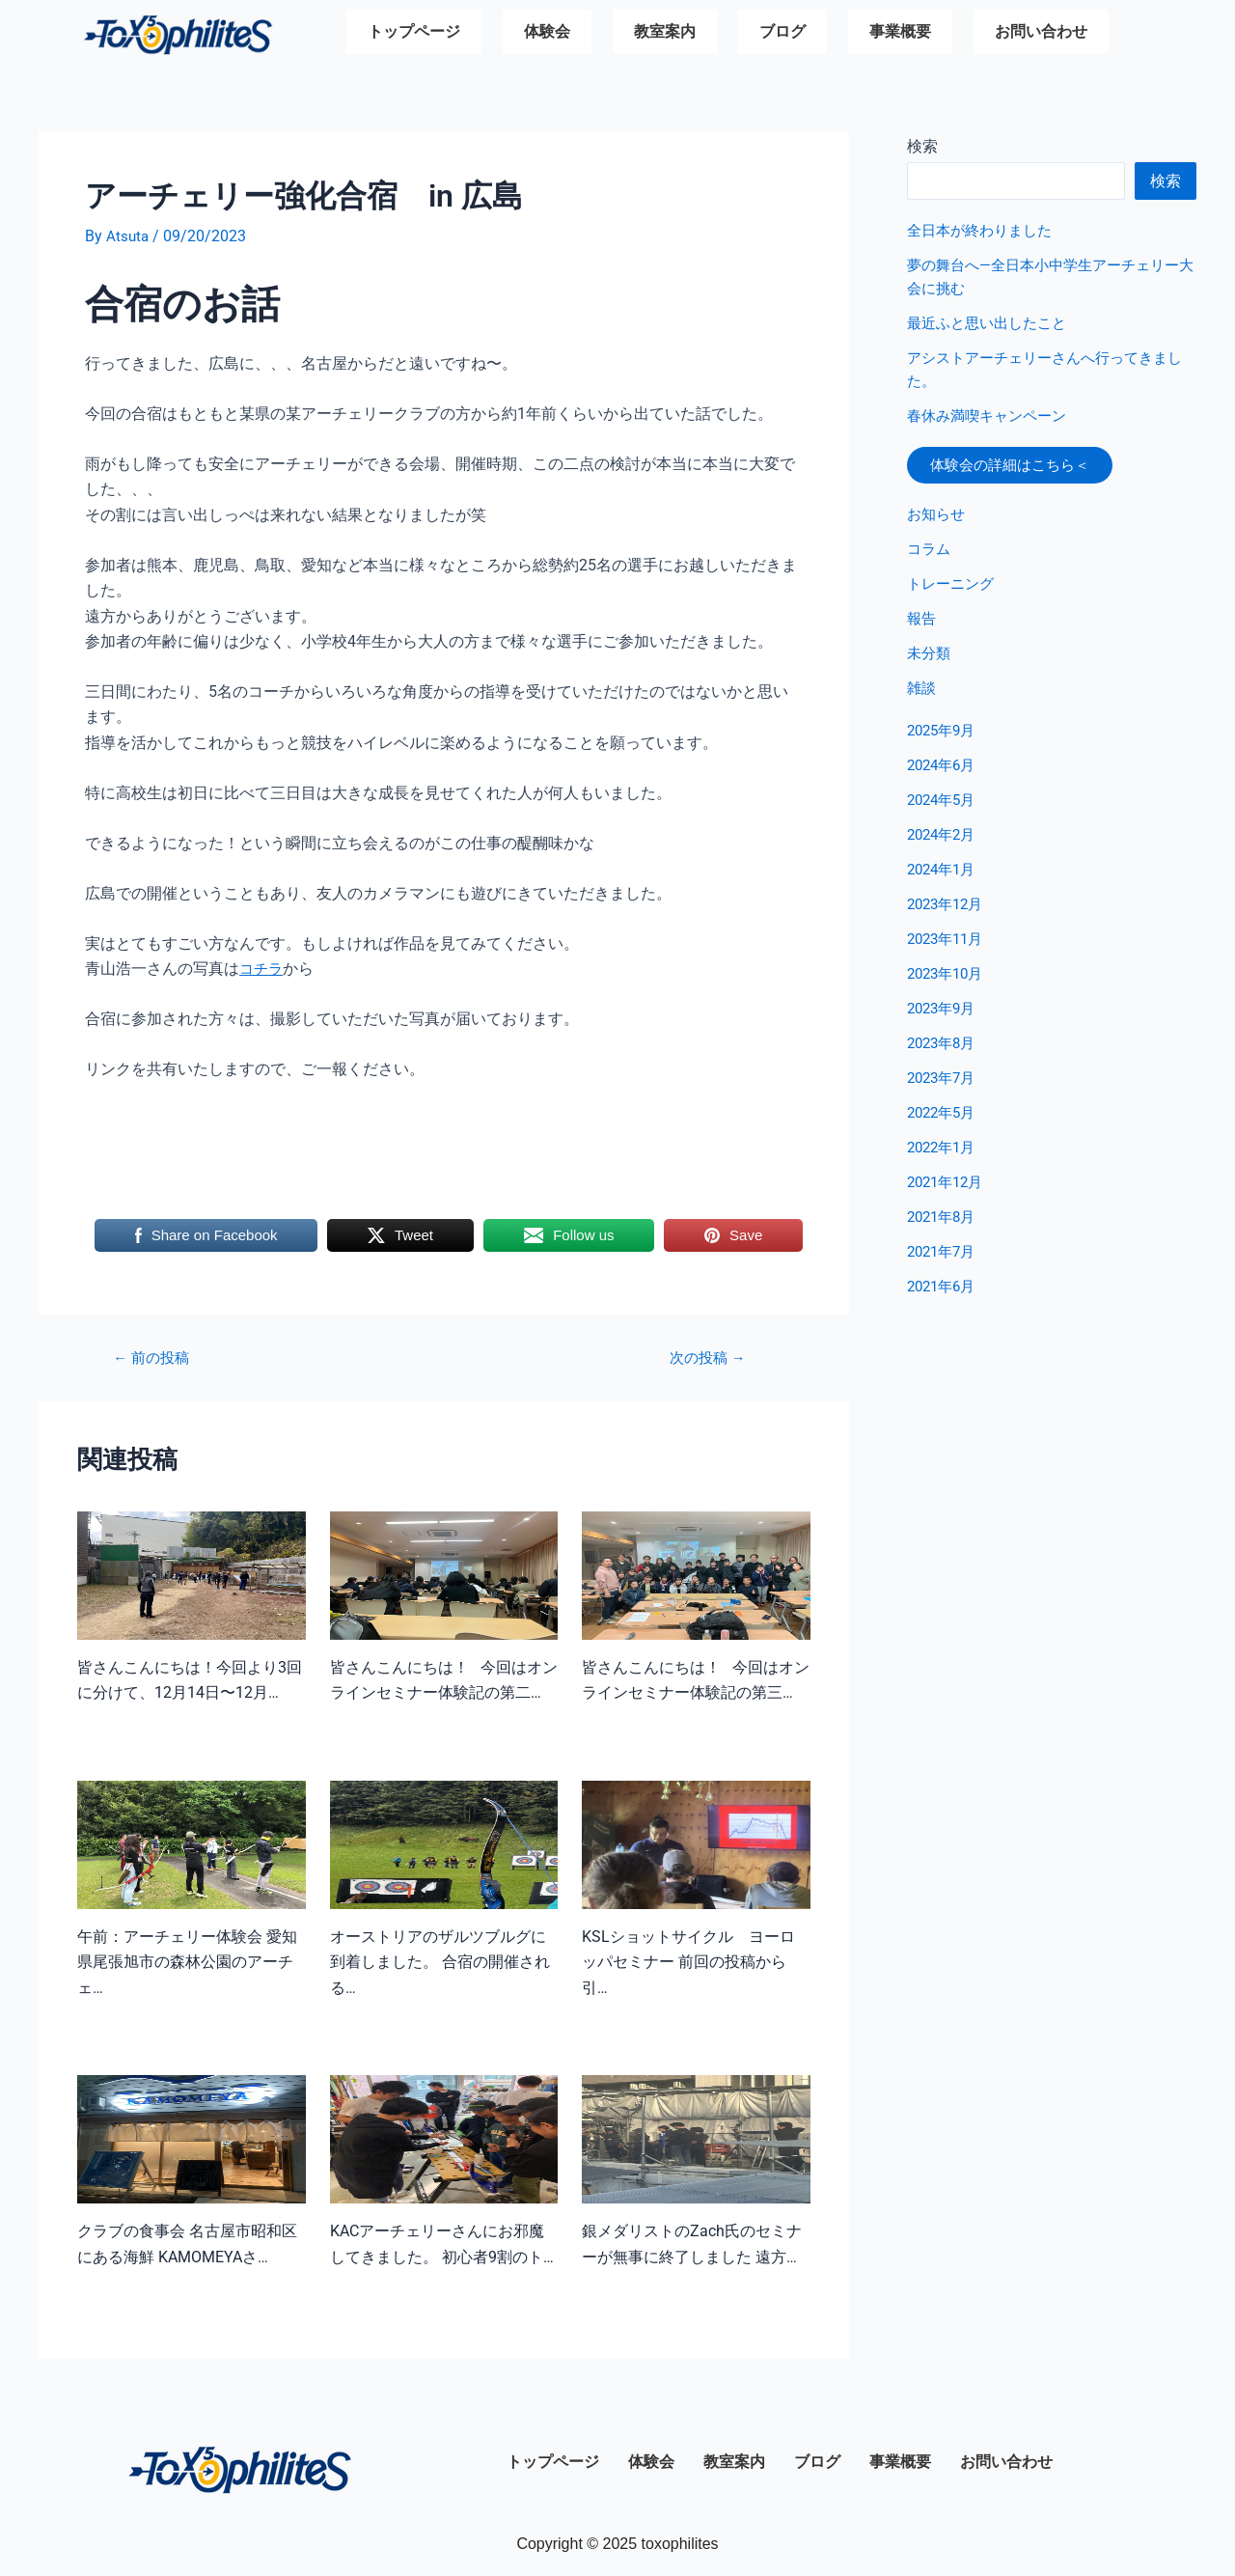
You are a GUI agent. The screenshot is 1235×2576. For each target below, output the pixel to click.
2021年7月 (944, 1259)
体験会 (547, 34)
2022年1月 (944, 1155)
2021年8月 (944, 1224)
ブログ (782, 34)
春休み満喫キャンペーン (992, 415)
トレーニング (953, 591)
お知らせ (938, 521)
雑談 (922, 695)
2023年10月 (948, 981)
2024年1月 (944, 877)
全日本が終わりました (984, 230)
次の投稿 (707, 1358)
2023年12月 (948, 911)
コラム (930, 556)
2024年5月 (944, 807)
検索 (922, 146)
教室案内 (665, 34)
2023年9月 (944, 1016)
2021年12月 (948, 1189)
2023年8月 (944, 1050)
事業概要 (900, 34)
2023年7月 (944, 1085)
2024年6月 (944, 772)
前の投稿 (155, 1358)
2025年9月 (944, 738)
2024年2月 (944, 842)
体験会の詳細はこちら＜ (1021, 468)
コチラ (262, 968)
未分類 (930, 660)
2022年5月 (944, 1120)
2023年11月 (948, 946)
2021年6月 (944, 1294)
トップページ (414, 34)
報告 (922, 626)
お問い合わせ (1041, 34)
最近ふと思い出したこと (992, 323)
